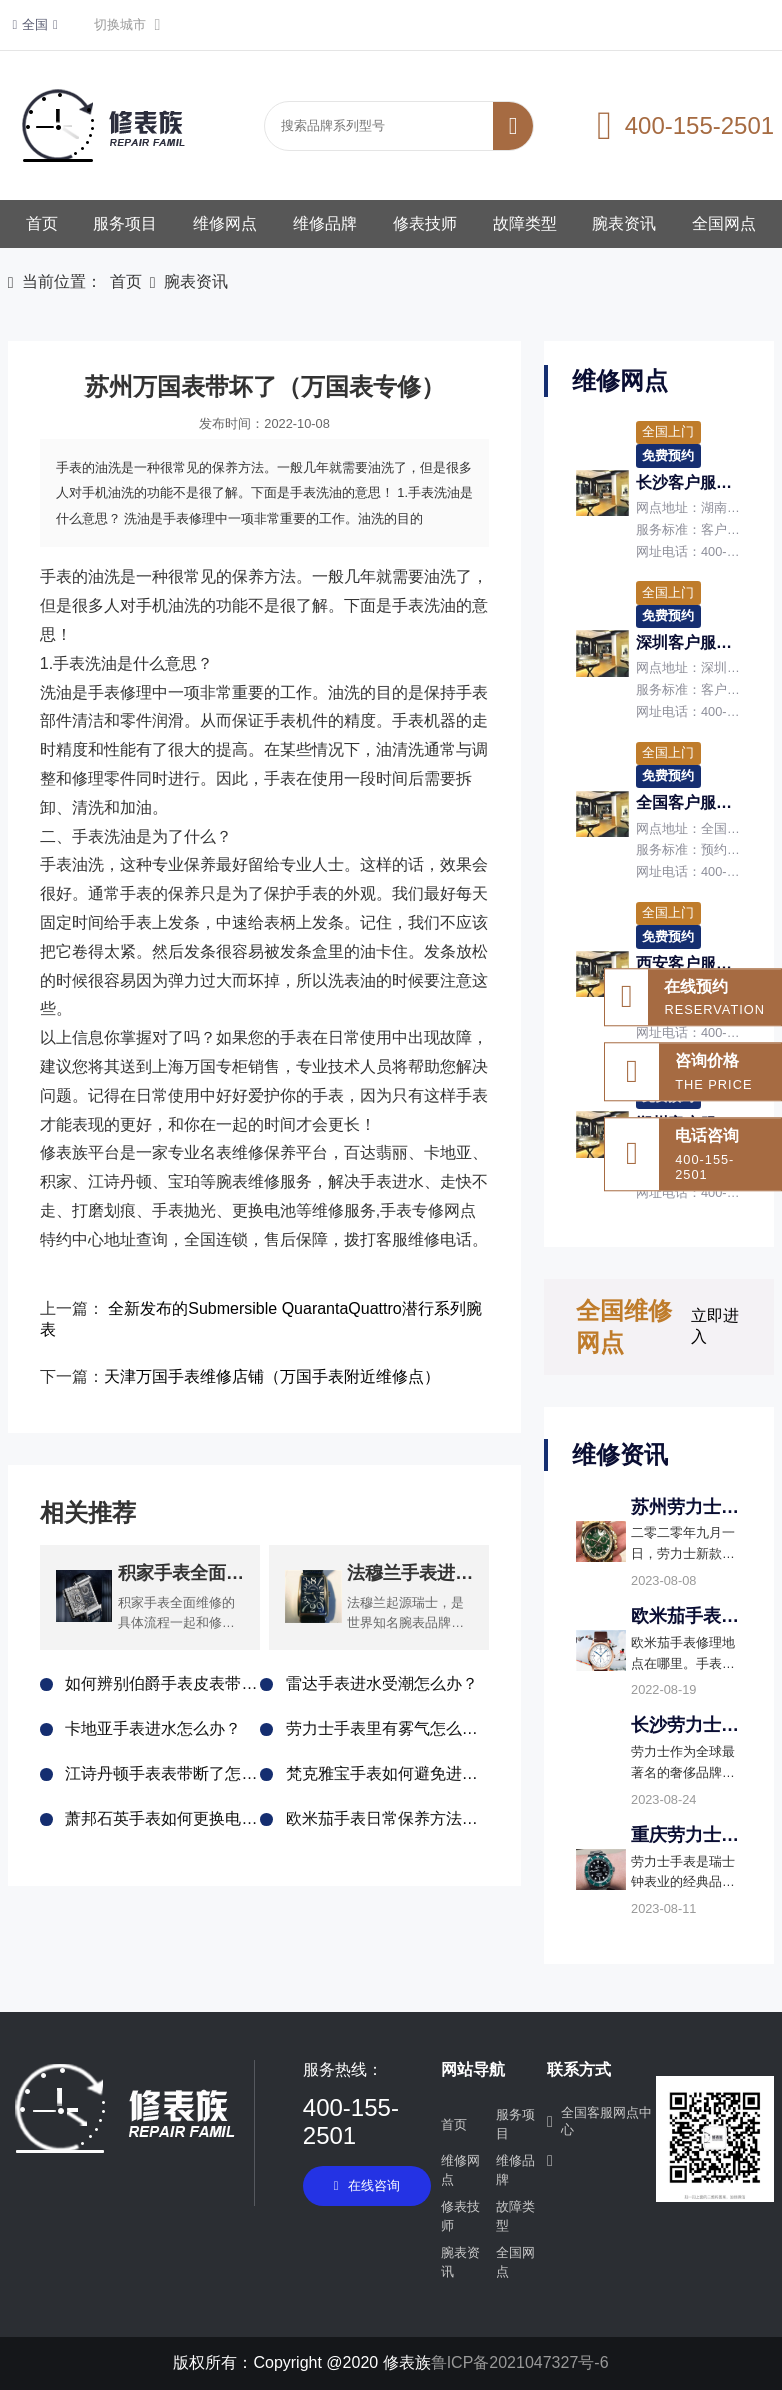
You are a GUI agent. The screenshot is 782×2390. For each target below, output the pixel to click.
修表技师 (425, 223)
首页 (42, 223)
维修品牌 (325, 223)
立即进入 (715, 1326)
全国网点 (724, 223)
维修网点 (225, 223)
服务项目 (125, 223)
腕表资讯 (624, 223)
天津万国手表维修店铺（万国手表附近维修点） (272, 1376)
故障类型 (525, 223)
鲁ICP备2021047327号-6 (520, 2362)
